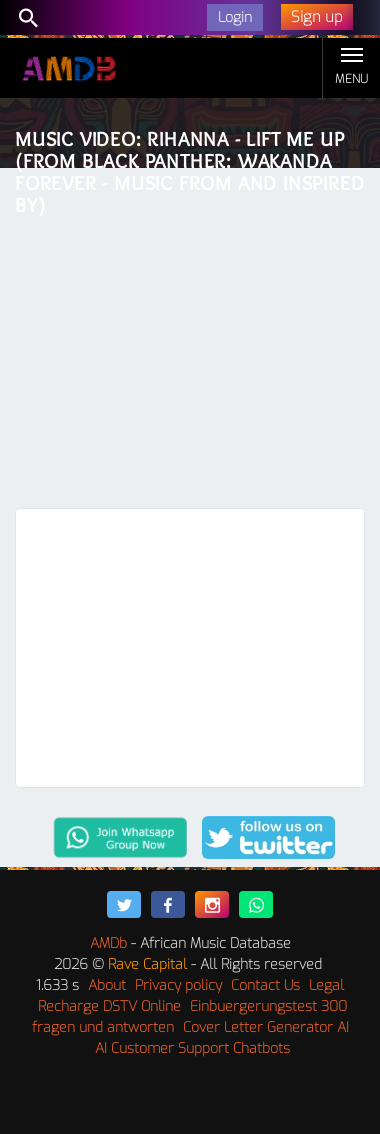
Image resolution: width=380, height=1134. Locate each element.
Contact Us (265, 985)
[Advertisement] (190, 343)
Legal (326, 985)
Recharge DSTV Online (109, 1006)
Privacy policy (178, 985)
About (107, 985)
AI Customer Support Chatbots (192, 1048)
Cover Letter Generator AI (266, 1027)
